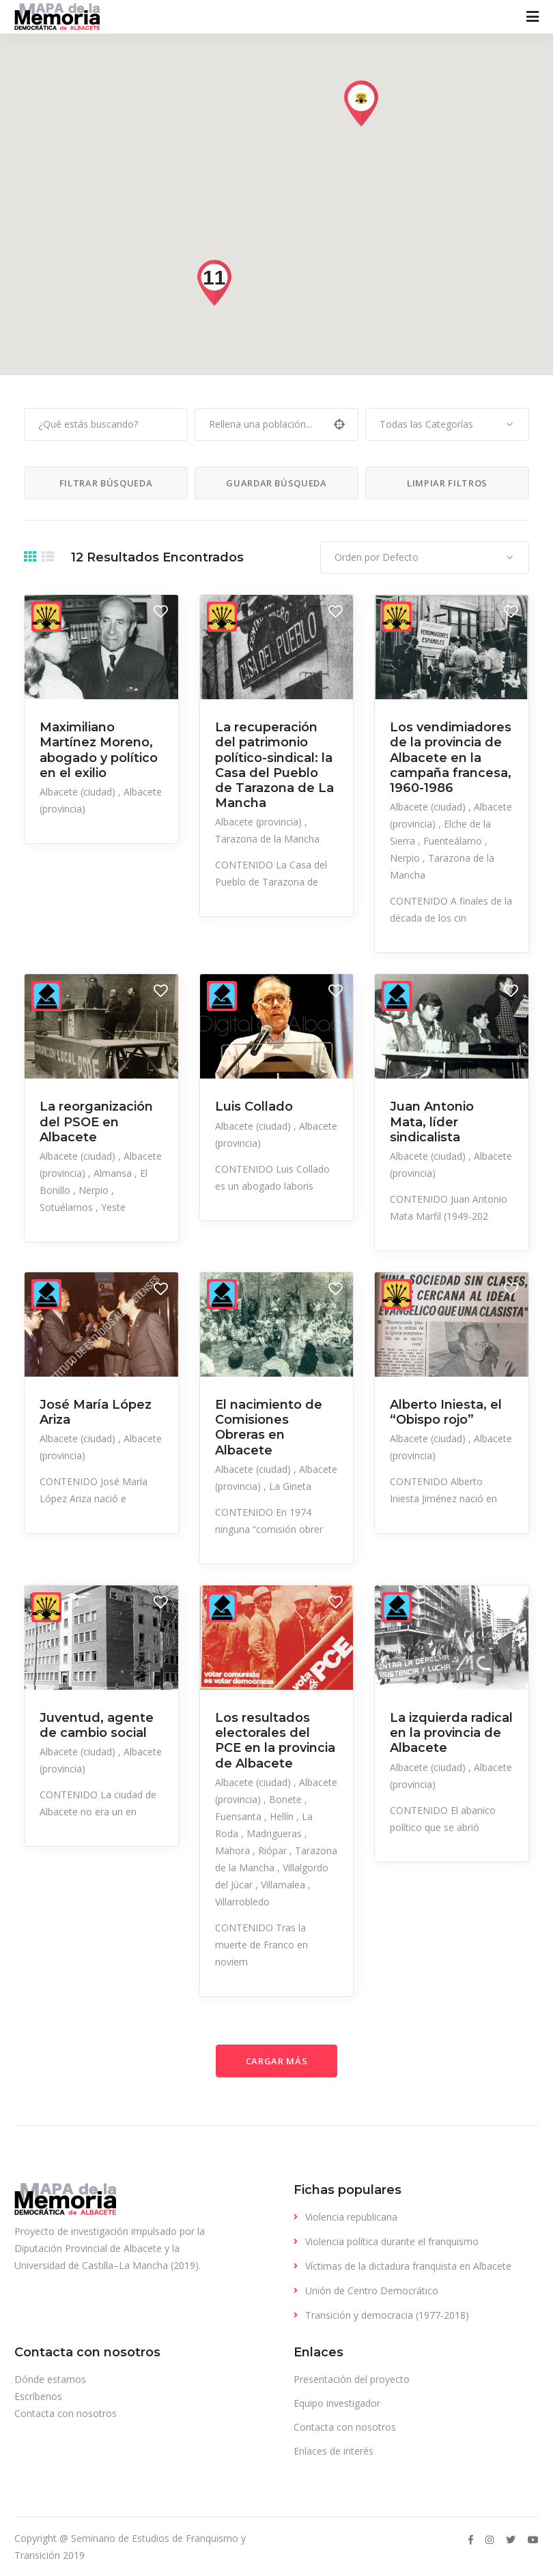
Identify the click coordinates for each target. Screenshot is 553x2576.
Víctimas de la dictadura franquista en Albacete (408, 2265)
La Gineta (290, 1486)
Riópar (273, 1850)
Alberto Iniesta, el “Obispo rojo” (446, 1412)
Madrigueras (275, 1833)
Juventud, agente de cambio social (97, 1725)
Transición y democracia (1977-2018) (387, 2315)
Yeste (113, 1207)
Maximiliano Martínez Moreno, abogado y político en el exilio (99, 750)
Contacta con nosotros (65, 2413)
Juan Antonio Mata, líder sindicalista (432, 1121)
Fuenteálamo (454, 840)
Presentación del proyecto (352, 2379)
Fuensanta (239, 1816)
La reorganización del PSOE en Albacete (96, 1121)
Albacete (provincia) (259, 821)
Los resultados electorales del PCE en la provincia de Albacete (275, 1740)
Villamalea (284, 1884)
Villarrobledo (242, 1901)
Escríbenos (38, 2396)
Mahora (234, 1850)
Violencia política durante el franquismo (392, 2241)
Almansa (114, 1173)
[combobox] (447, 424)
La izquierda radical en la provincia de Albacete (451, 1732)
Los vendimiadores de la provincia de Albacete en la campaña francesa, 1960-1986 (450, 757)
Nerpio (406, 857)
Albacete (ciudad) (79, 791)
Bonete (286, 1799)
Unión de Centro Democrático (371, 2290)
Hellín (283, 1816)
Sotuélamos (68, 1207)
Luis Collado (254, 1106)
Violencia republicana (351, 2216)
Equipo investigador (337, 2403)
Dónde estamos (50, 2379)
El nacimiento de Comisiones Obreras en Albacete (268, 1427)
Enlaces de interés (333, 2450)
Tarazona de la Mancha (267, 838)
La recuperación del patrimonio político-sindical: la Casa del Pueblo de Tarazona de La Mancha (274, 765)
